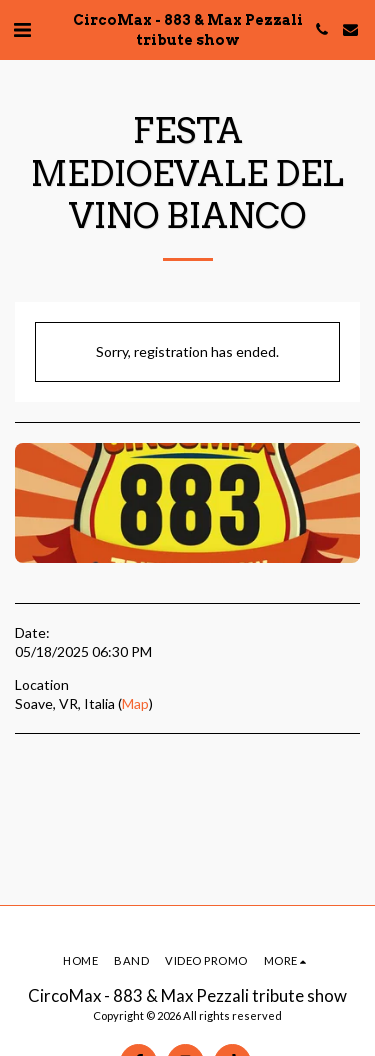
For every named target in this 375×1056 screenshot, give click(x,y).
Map (135, 703)
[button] (22, 29)
